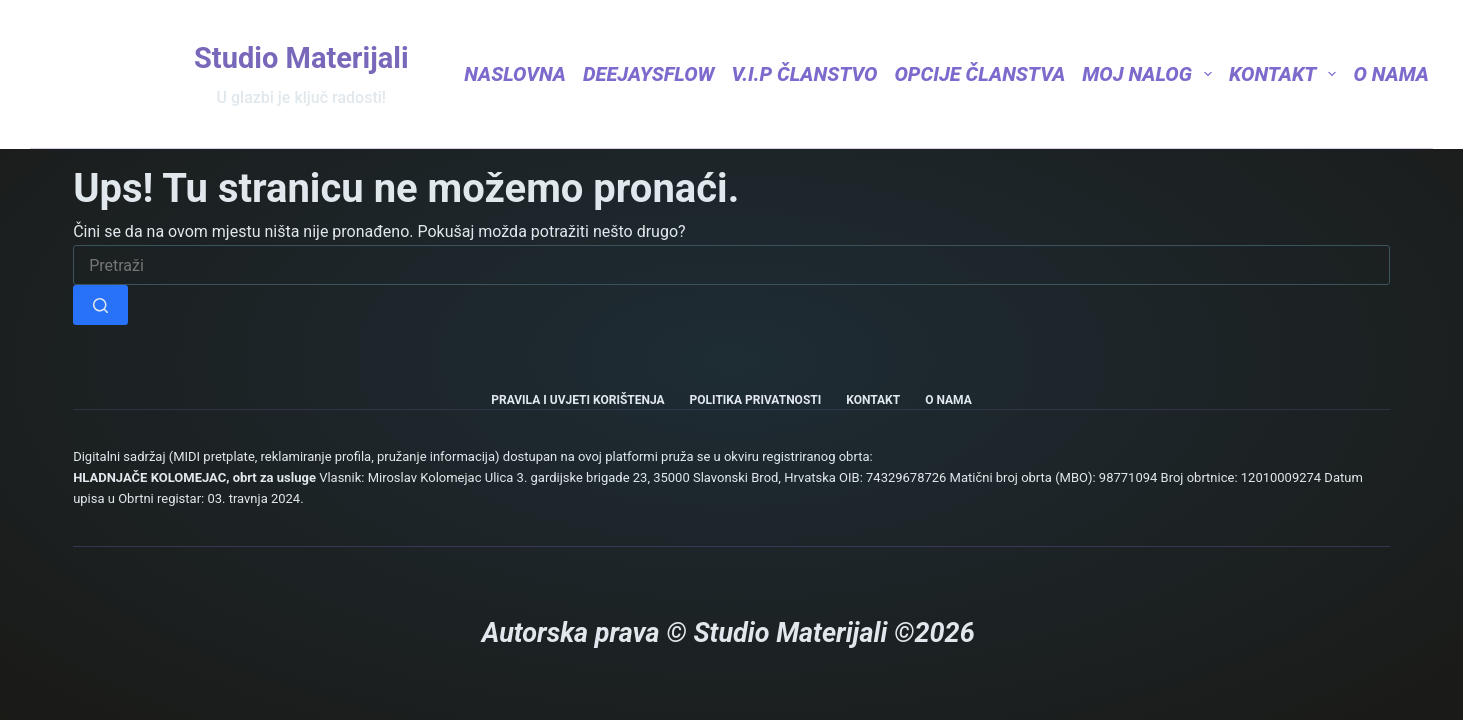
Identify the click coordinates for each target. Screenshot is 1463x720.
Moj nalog (1147, 74)
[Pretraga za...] (731, 265)
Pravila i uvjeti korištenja (577, 400)
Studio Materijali (301, 58)
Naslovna (515, 74)
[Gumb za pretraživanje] (100, 305)
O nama (1391, 74)
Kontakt (1283, 74)
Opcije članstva (979, 74)
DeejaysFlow (649, 74)
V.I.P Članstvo (805, 74)
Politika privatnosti (756, 400)
